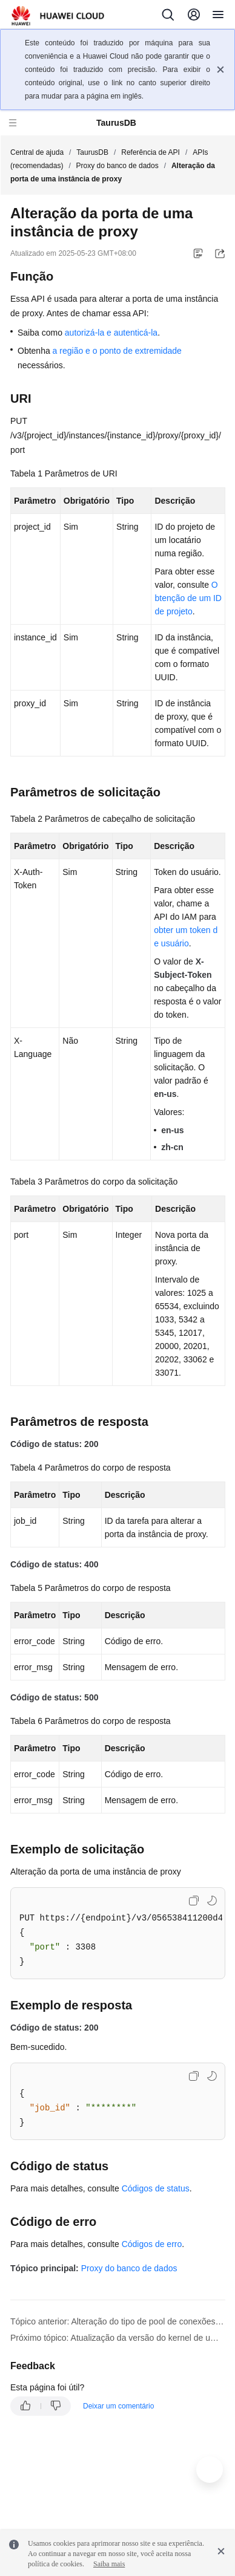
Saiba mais (109, 2564)
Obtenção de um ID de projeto (188, 598)
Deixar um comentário (118, 2406)
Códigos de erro (152, 2244)
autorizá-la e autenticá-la (111, 332)
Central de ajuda (37, 152)
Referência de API (150, 152)
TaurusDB (92, 152)
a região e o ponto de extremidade (117, 351)
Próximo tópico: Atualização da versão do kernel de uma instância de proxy (117, 2338)
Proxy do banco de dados (117, 165)
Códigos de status (156, 2188)
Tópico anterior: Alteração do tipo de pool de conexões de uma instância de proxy (117, 2321)
